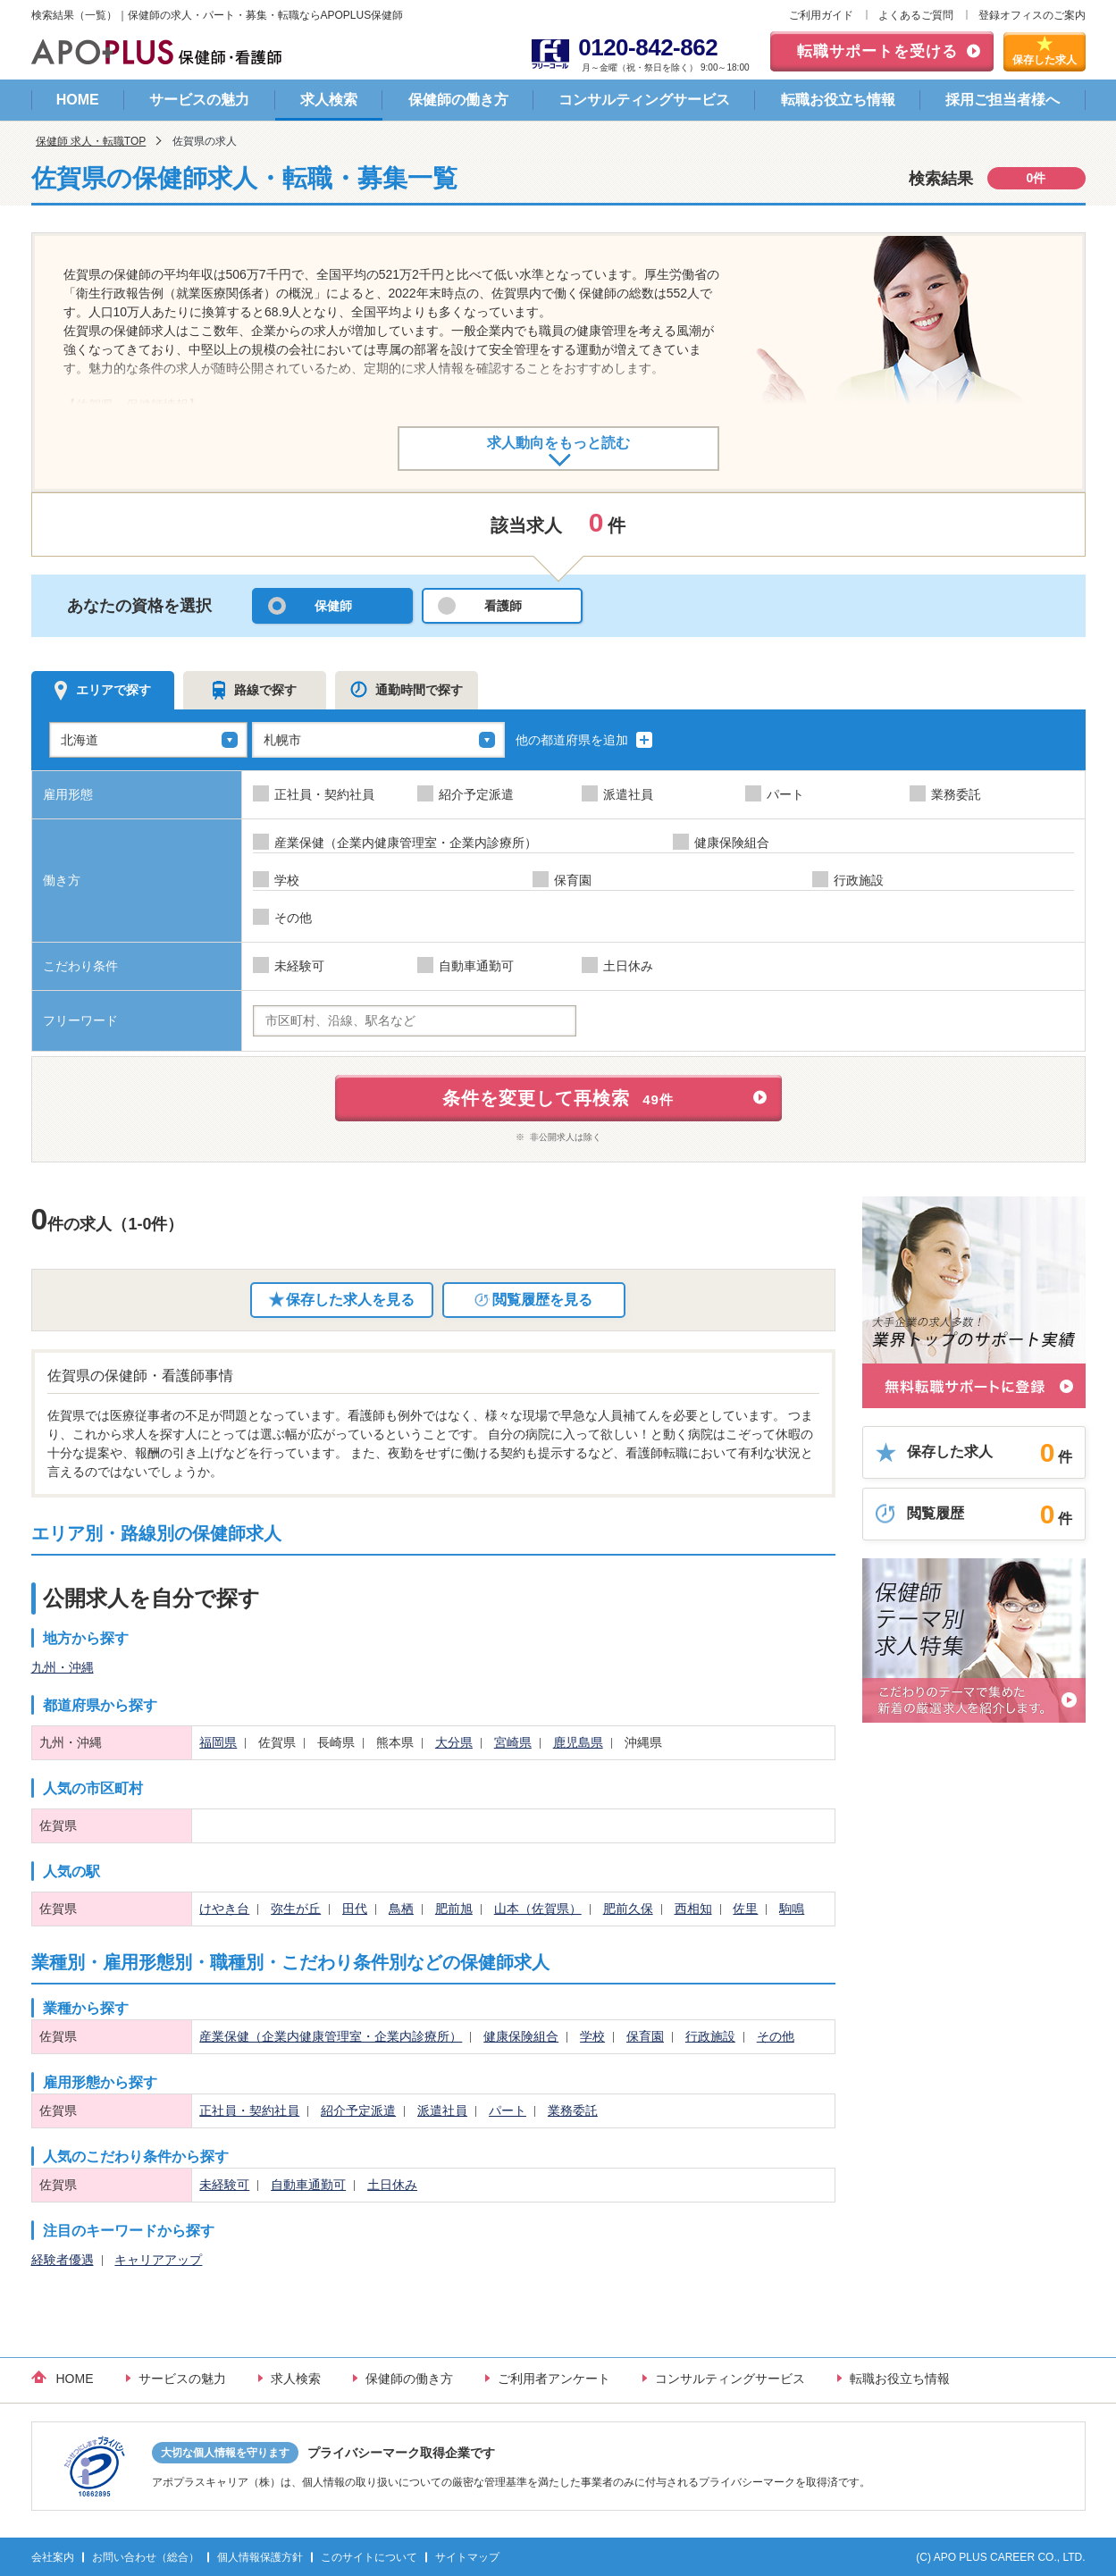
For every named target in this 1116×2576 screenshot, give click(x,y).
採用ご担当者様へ (1002, 99)
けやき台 (224, 1908)
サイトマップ (467, 2557)
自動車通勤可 (308, 2184)
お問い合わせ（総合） (145, 2557)
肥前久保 (628, 1908)
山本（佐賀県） (538, 1908)
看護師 (503, 606)
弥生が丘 (296, 1908)
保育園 (645, 2036)
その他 (775, 2036)
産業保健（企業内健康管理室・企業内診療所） (330, 2036)
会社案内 (52, 2557)
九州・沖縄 (62, 1667)
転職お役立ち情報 (838, 99)
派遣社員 (442, 2110)
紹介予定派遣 (358, 2110)
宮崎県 (513, 1742)
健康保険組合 (520, 2036)
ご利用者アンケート (554, 2378)
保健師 (333, 606)
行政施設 (710, 2036)
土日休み (392, 2184)
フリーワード (80, 1020)
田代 (354, 1908)
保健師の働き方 (458, 99)
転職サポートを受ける (877, 51)
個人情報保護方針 (260, 2557)
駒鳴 (791, 1908)
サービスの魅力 (199, 99)
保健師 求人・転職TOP (91, 141)
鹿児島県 (578, 1742)
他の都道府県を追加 (585, 740)
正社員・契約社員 (249, 2110)
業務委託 (573, 2110)
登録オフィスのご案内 (1032, 15)
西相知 (693, 1908)
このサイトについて (369, 2557)
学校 (592, 2036)
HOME (77, 99)
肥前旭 (454, 1908)
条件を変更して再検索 (558, 1098)
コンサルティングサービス (644, 99)
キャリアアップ (158, 2260)
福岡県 (218, 1742)
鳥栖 (401, 1908)
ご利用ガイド (821, 15)
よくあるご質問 (915, 15)
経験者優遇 (62, 2260)
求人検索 (328, 99)
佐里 (745, 1908)
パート (507, 2110)
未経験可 (224, 2184)
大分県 (454, 1742)
